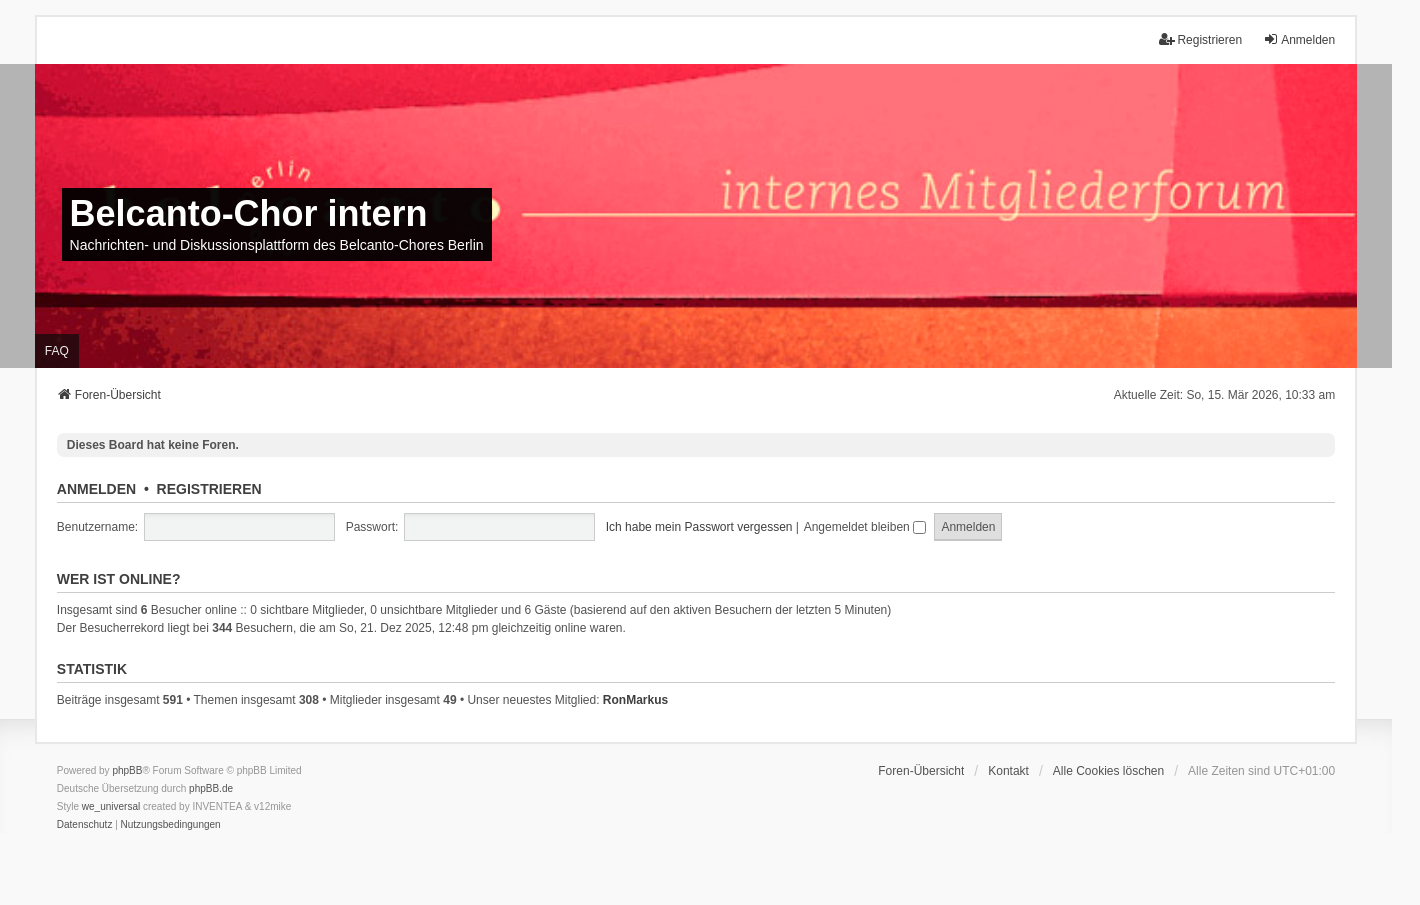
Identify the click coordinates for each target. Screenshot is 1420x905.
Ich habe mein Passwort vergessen (699, 527)
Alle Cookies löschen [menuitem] (1108, 771)
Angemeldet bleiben (865, 527)
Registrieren (209, 489)
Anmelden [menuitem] (1299, 39)
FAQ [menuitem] (57, 351)
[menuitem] (85, 825)
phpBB (127, 770)
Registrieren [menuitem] (1200, 39)
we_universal (111, 806)
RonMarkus (635, 700)
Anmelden (96, 489)
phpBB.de (211, 788)
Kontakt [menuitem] (1008, 771)
